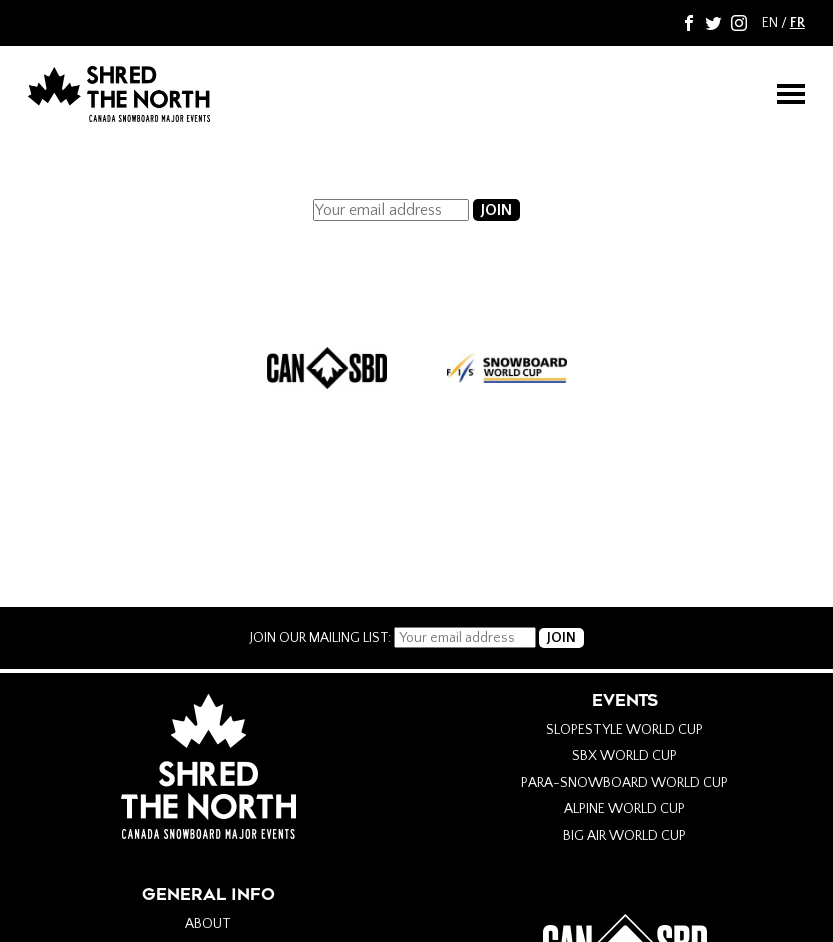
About (208, 924)
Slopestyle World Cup (624, 730)
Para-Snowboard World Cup (624, 783)
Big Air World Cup (624, 836)
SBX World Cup (624, 756)
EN (770, 23)
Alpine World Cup (624, 809)
